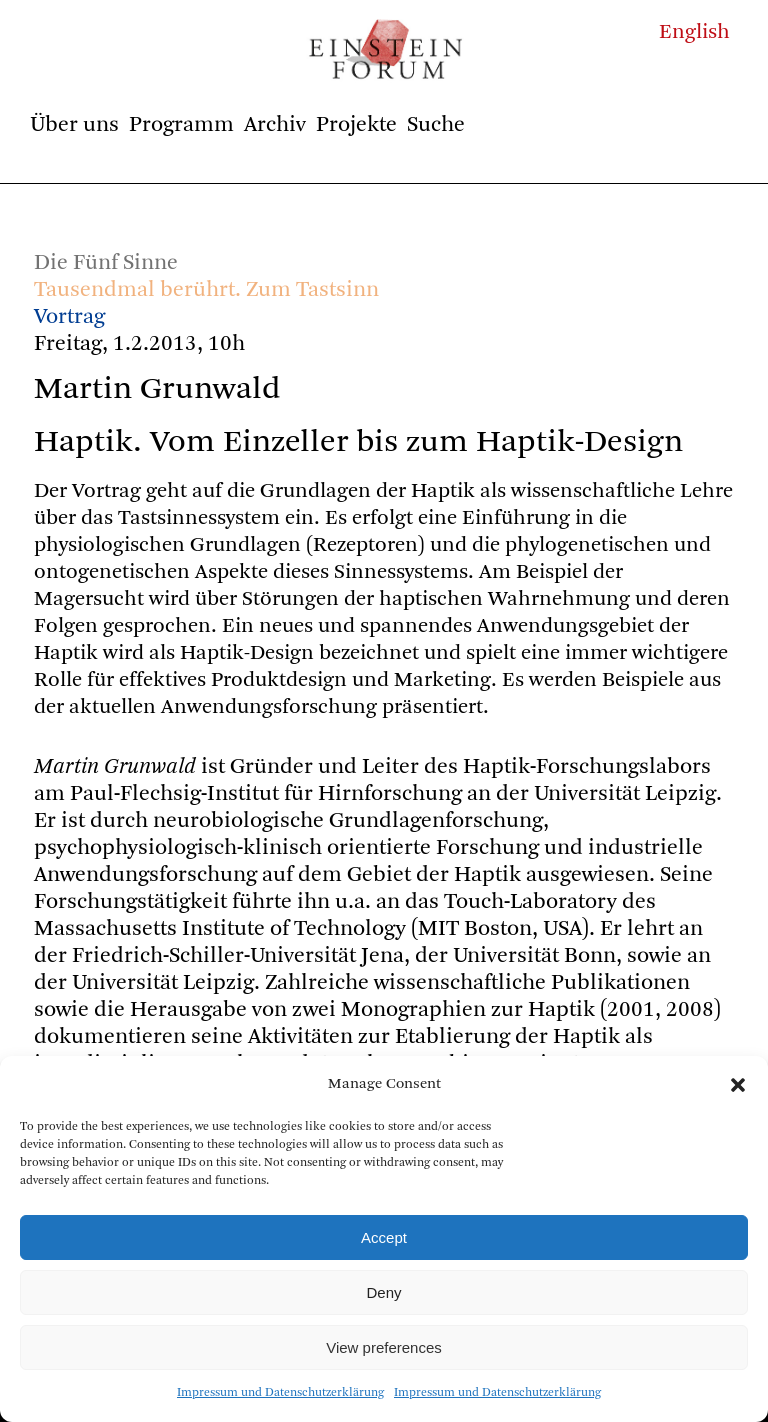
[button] (738, 1085)
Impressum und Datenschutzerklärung (280, 1393)
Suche (436, 125)
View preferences (384, 1347)
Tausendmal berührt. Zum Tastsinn (206, 290)
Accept (384, 1237)
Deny (383, 1292)
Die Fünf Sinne (106, 263)
